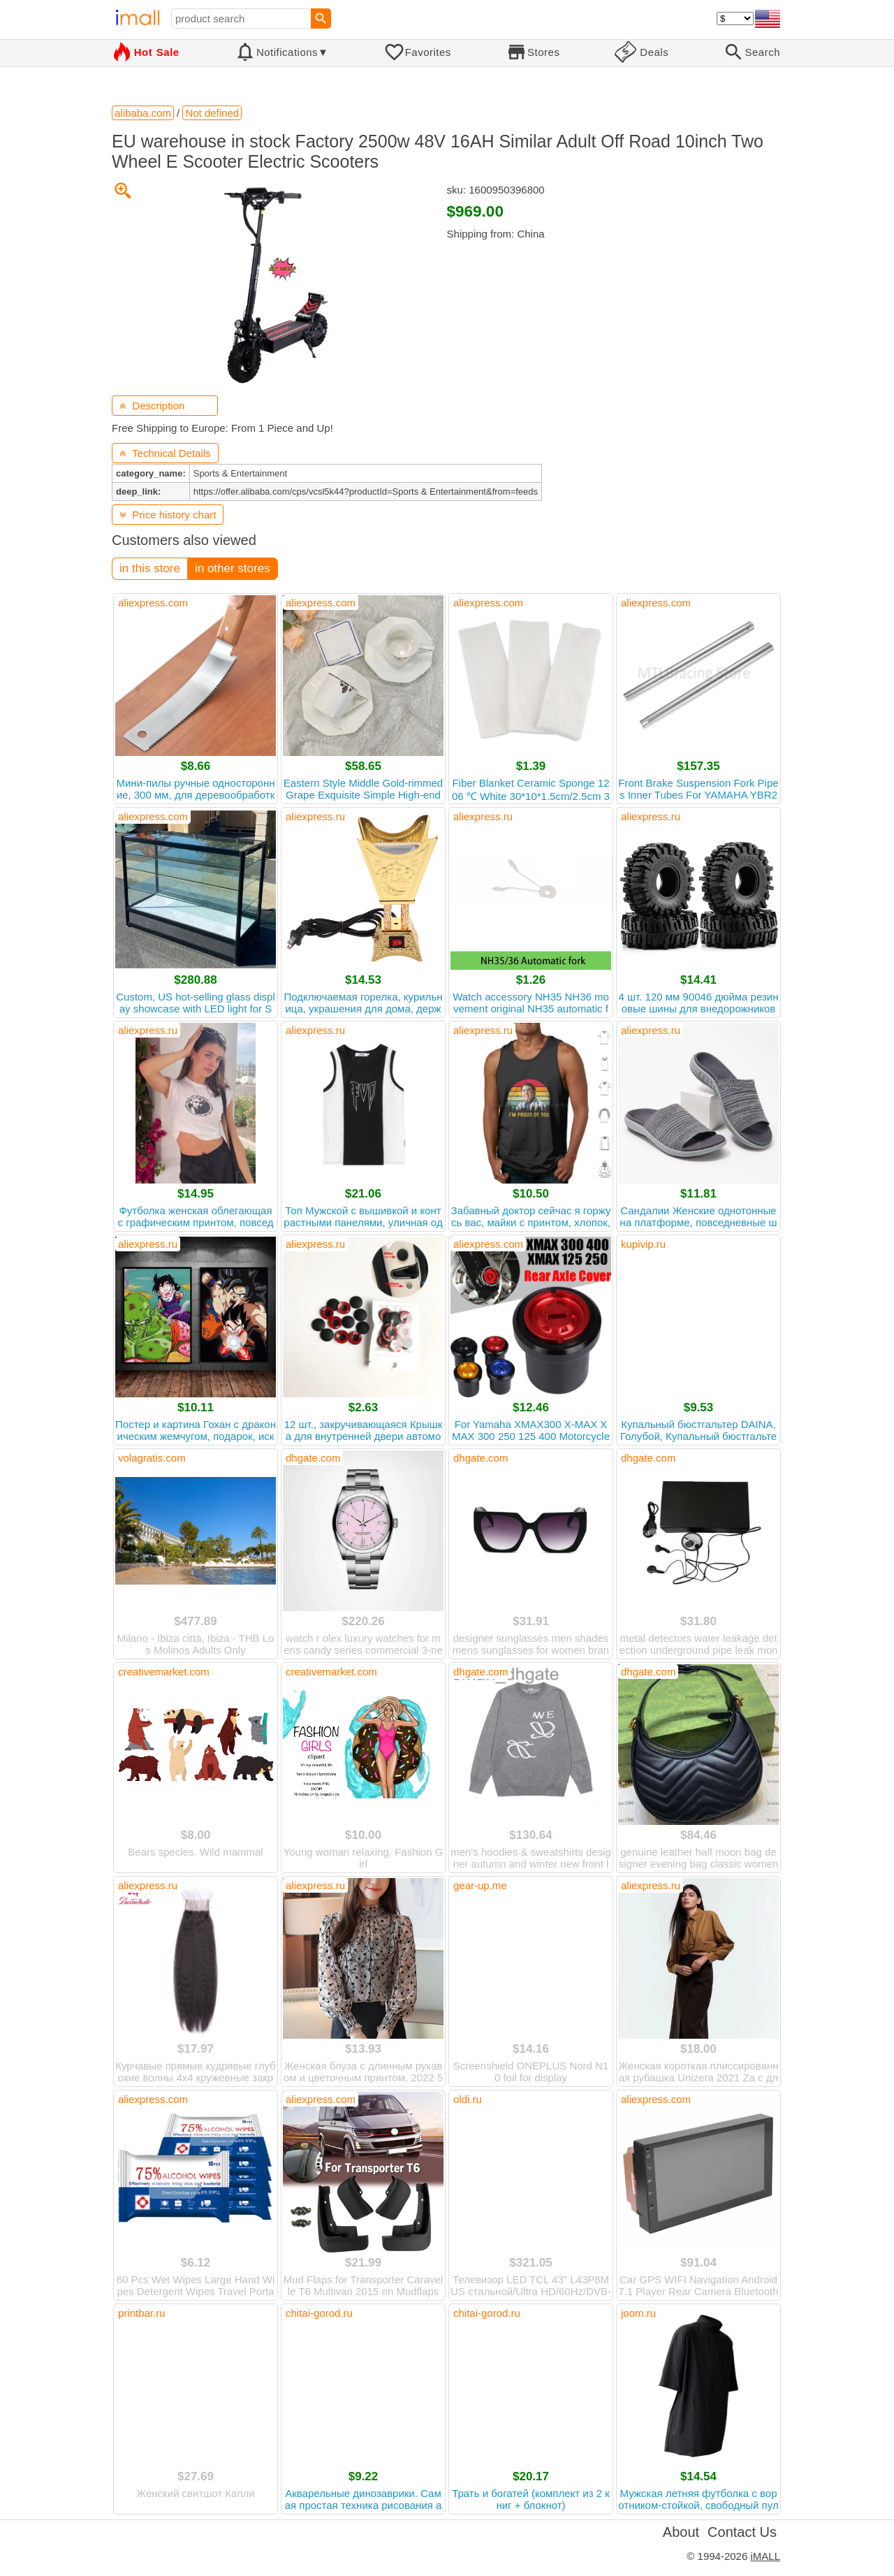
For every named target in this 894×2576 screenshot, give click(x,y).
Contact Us (742, 2532)
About (681, 2532)
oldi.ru (467, 2099)
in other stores (232, 568)
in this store (149, 568)
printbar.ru (142, 2313)
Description (151, 406)
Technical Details (165, 453)
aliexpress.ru (315, 816)
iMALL (765, 2556)
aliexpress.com (153, 603)
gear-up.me (480, 1885)
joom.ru (638, 2313)
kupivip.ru (643, 1244)
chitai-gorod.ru (319, 2313)
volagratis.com (152, 1458)
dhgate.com (313, 1458)
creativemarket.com (164, 1672)
